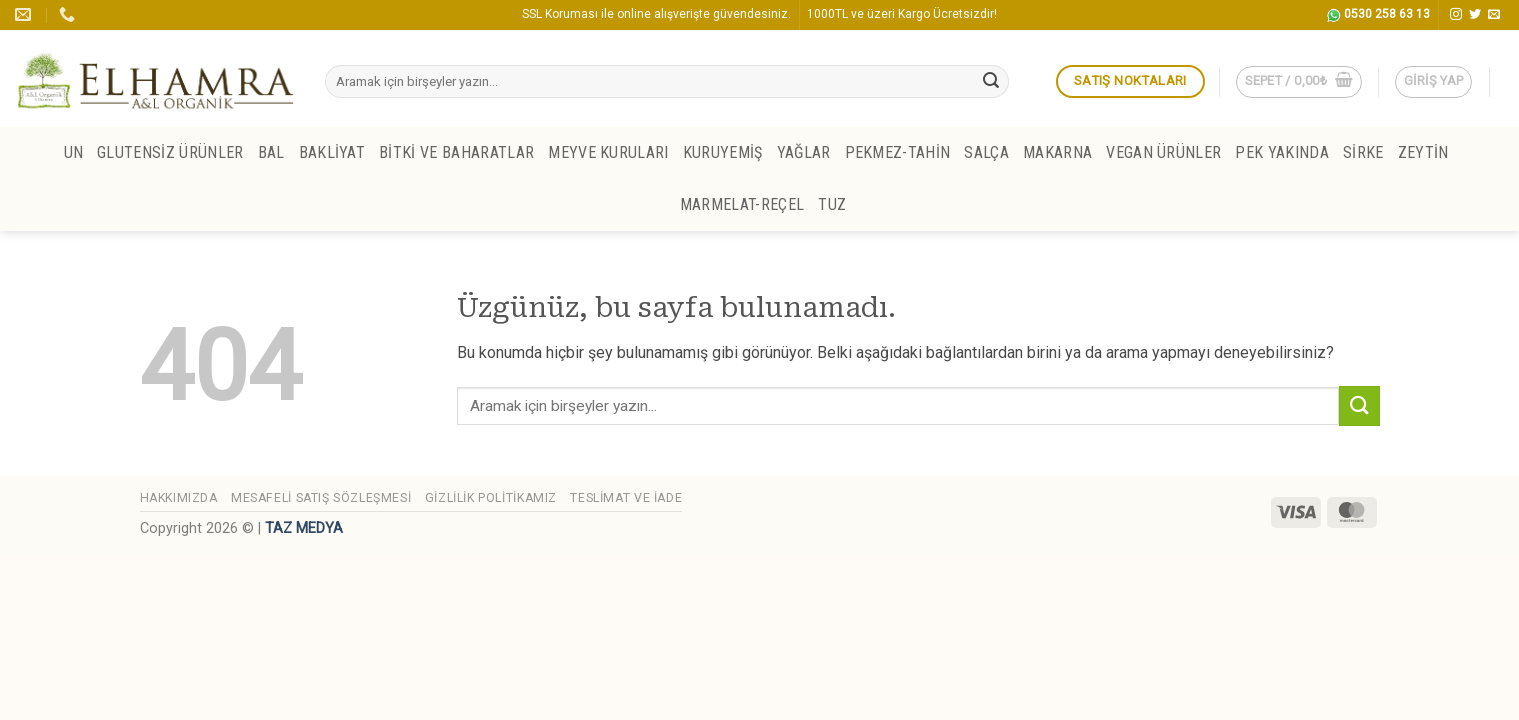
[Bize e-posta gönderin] (1494, 15)
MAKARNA (1057, 152)
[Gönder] (991, 82)
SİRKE (1363, 152)
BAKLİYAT (332, 152)
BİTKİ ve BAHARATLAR (456, 152)
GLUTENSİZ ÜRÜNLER (170, 152)
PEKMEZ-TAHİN (898, 152)
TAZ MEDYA (304, 528)
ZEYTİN (1423, 152)
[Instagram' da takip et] (1456, 15)
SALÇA (986, 152)
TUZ (832, 204)
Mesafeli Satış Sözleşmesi (321, 498)
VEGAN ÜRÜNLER (1163, 152)
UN (74, 152)
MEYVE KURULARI (608, 152)
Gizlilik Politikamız (491, 498)
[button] (1299, 82)
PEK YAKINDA (1282, 152)
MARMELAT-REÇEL (742, 204)
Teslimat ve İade (626, 498)
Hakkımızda (179, 498)
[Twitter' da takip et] (1475, 15)
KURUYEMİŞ (723, 152)
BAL (271, 152)
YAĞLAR (804, 152)
